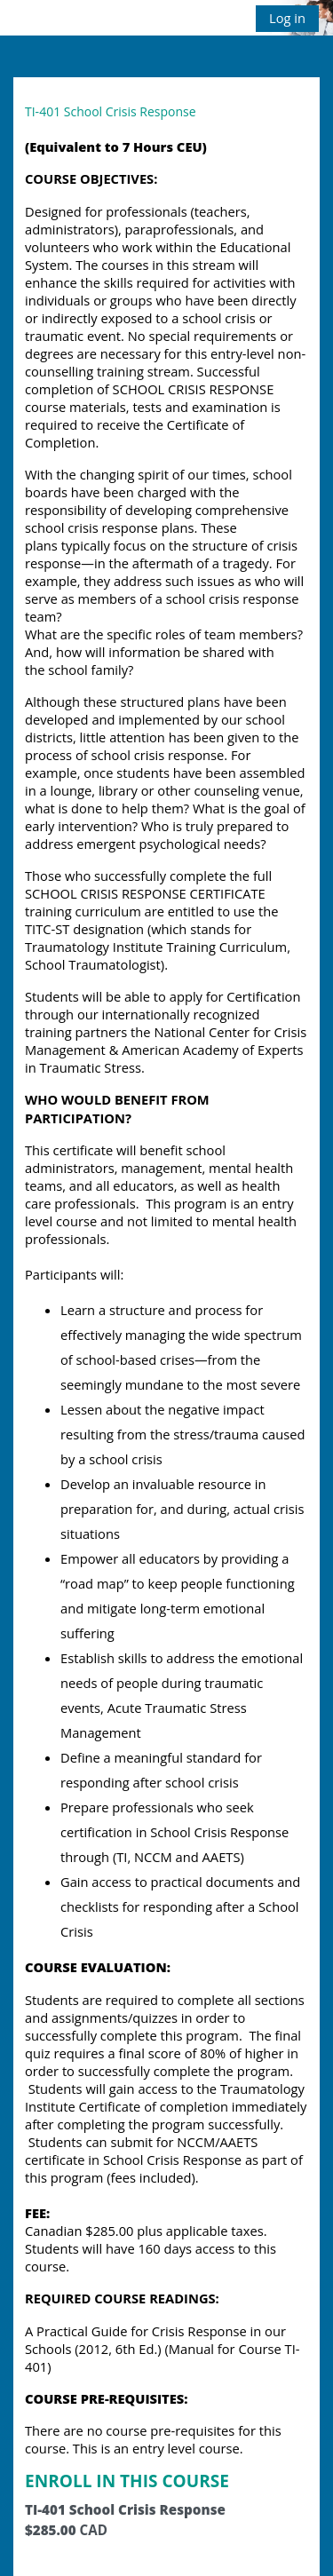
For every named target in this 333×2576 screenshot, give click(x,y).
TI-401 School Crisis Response (110, 111)
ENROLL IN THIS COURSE (127, 2481)
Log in (287, 18)
